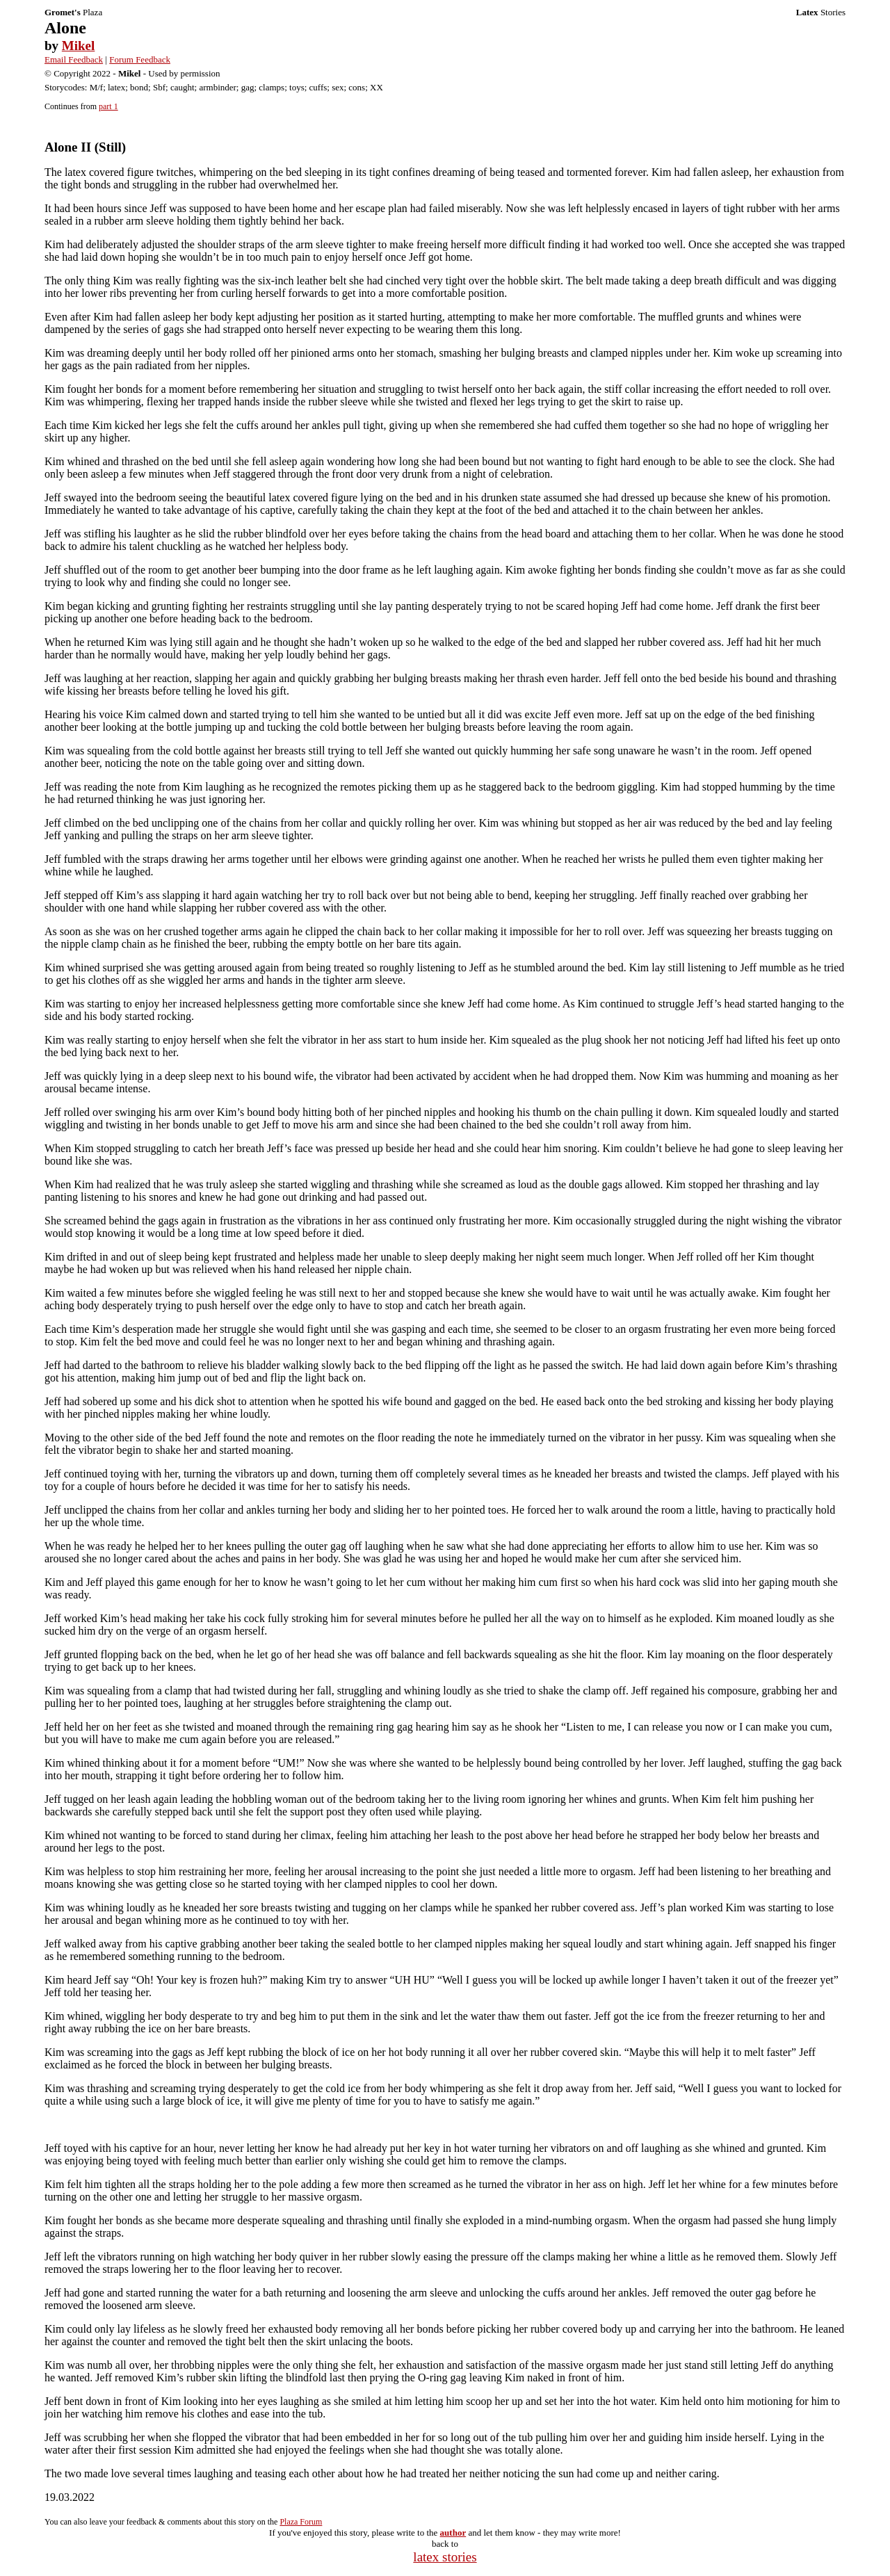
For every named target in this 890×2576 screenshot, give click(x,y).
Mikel (78, 45)
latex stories (444, 2557)
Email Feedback (73, 59)
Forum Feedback (139, 59)
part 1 (108, 106)
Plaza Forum (301, 2522)
